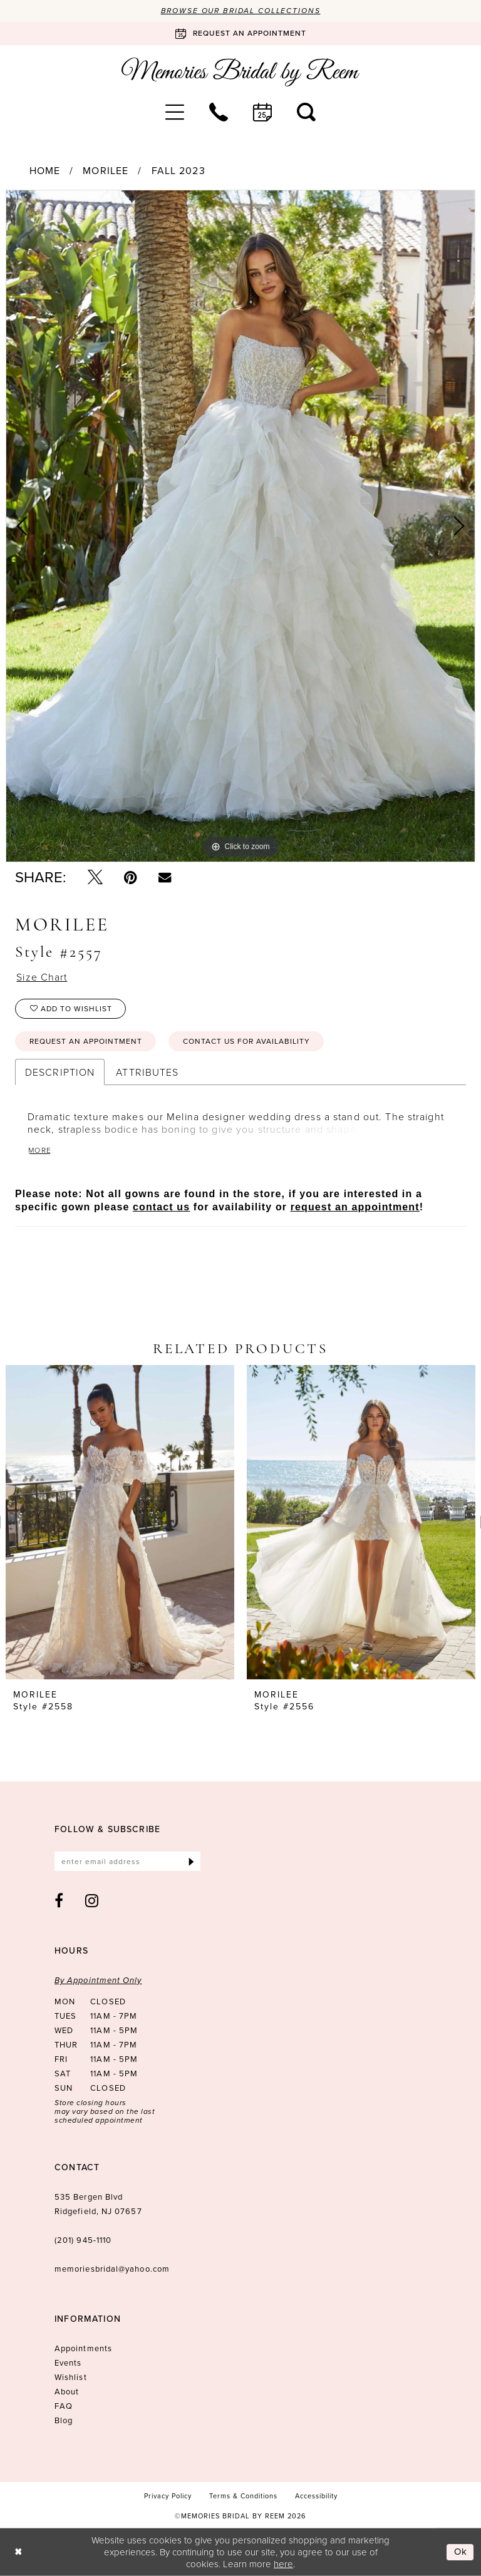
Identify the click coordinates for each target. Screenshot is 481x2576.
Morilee (105, 171)
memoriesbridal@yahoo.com (112, 2269)
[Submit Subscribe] (191, 1861)
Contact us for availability (246, 1041)
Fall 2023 (178, 171)
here (283, 2563)
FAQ (63, 2406)
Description (60, 1072)
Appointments (83, 2348)
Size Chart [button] (41, 977)
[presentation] (120, 1522)
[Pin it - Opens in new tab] (130, 877)
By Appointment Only (98, 1980)
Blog (63, 2420)
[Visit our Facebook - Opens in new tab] (59, 1900)
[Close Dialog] (18, 2552)
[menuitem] (175, 112)
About (66, 2392)
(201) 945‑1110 (82, 2240)
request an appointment (355, 1207)
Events (67, 2363)
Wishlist (70, 2377)
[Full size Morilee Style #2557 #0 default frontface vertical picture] (240, 526)
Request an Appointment (85, 1041)
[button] (175, 112)
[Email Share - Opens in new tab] (164, 877)
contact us (161, 1207)
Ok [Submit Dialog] (461, 2551)
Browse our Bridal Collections (241, 10)
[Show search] (306, 112)
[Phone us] (218, 112)
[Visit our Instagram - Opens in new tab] (92, 1900)
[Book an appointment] (240, 33)
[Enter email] (127, 1861)
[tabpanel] (240, 526)
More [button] (40, 1150)
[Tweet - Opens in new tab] (95, 877)
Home (44, 171)
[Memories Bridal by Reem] (240, 72)
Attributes (147, 1072)
